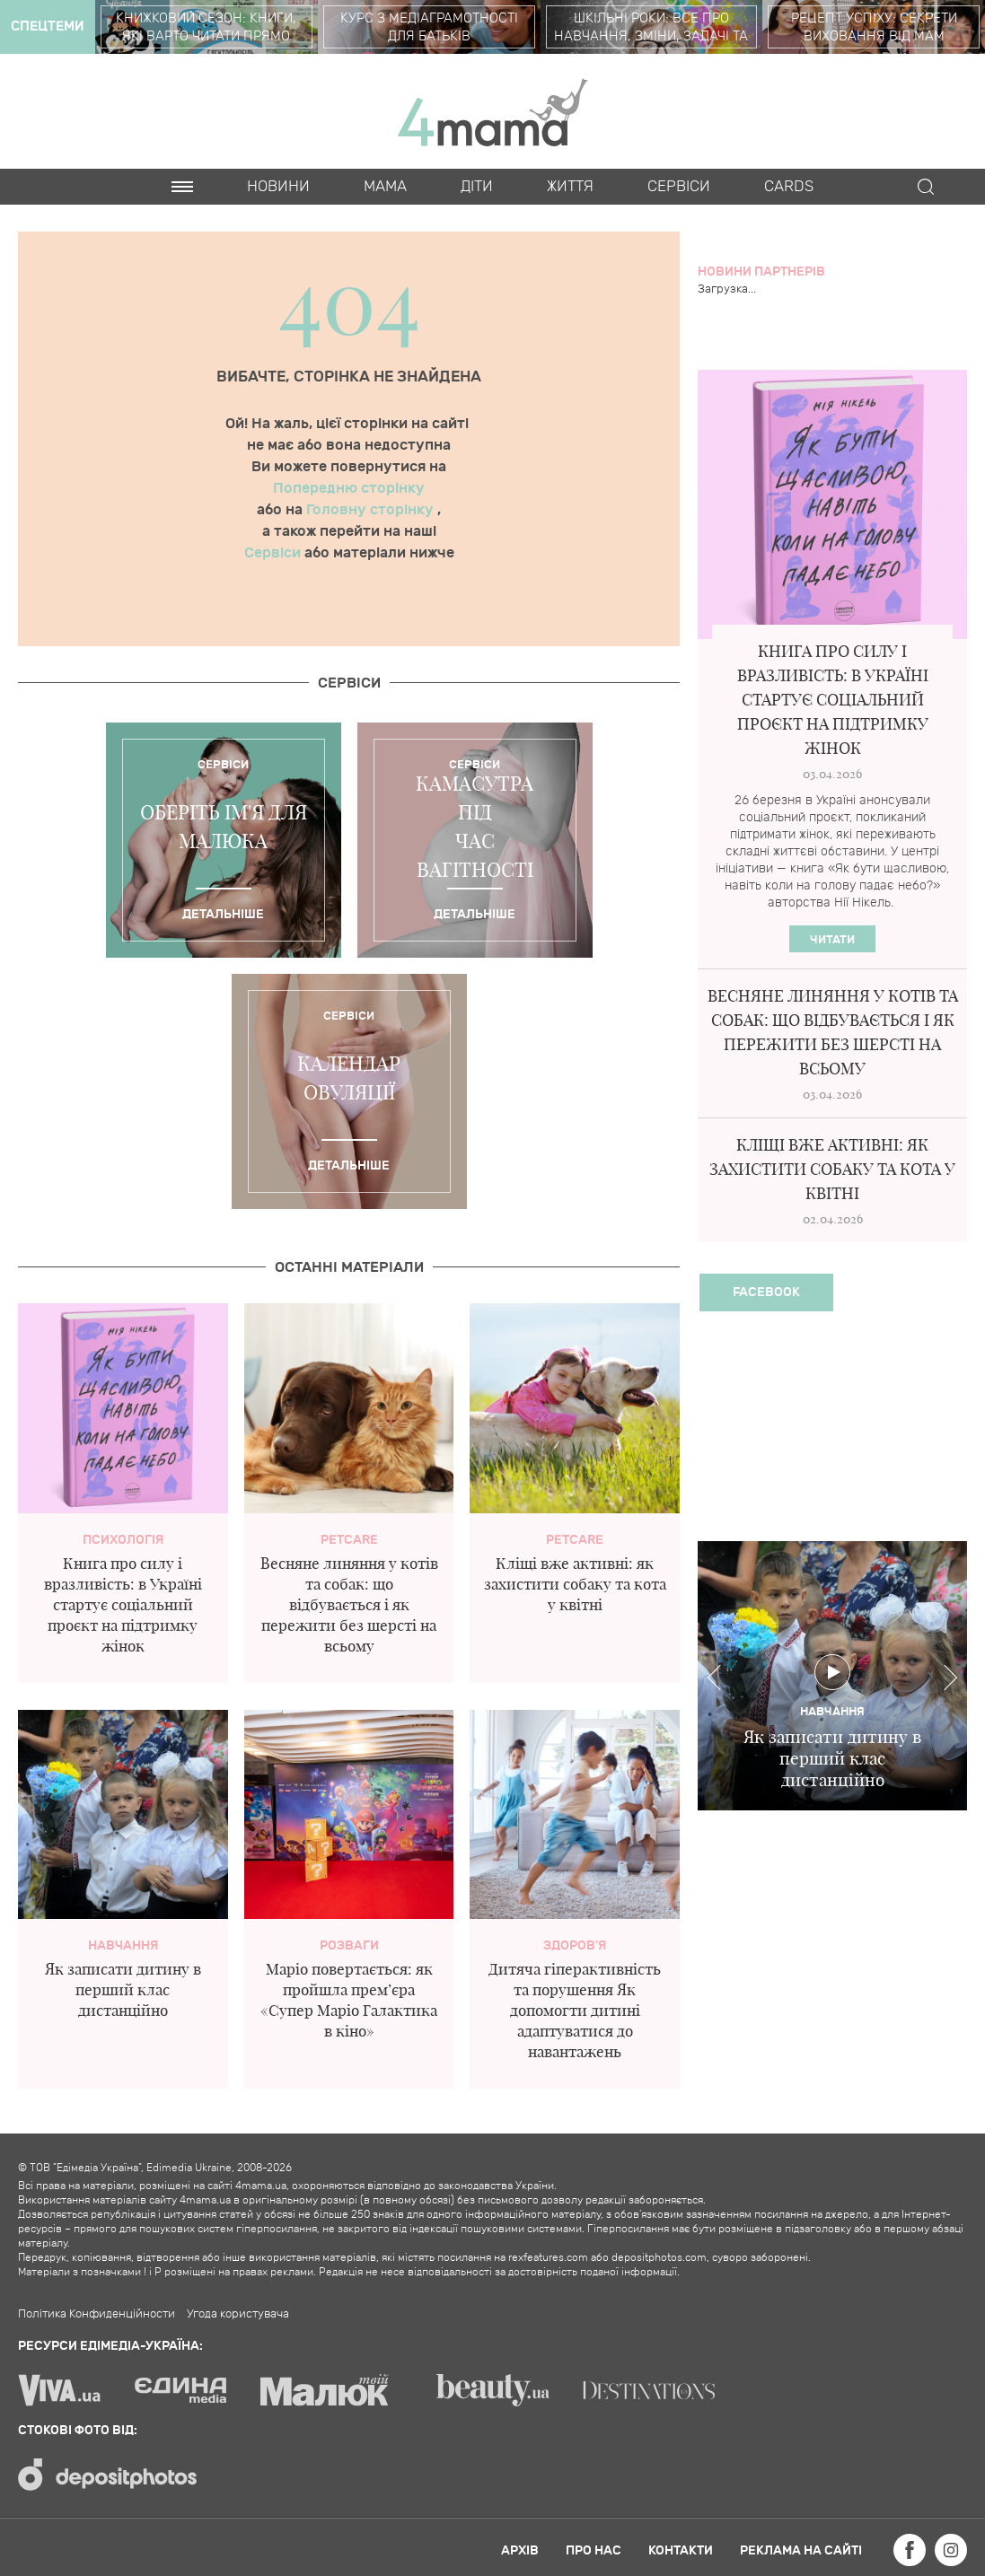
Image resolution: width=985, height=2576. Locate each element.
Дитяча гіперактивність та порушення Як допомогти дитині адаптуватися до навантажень (574, 2010)
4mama (493, 111)
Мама (385, 187)
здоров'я (574, 1945)
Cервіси (678, 187)
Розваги (349, 1945)
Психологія (123, 1539)
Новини (278, 187)
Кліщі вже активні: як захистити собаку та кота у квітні (575, 1584)
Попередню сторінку (349, 488)
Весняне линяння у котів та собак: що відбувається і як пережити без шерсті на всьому (349, 1604)
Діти (477, 187)
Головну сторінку (371, 510)
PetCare (349, 1539)
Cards (789, 187)
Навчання (123, 1945)
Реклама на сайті (801, 2550)
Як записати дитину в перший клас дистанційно (123, 1989)
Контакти (680, 2550)
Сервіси (274, 553)
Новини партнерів (761, 271)
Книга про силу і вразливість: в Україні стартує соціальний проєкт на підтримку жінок (123, 1604)
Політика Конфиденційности (96, 2314)
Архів (520, 2550)
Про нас (593, 2550)
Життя (570, 187)
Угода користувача (238, 2314)
